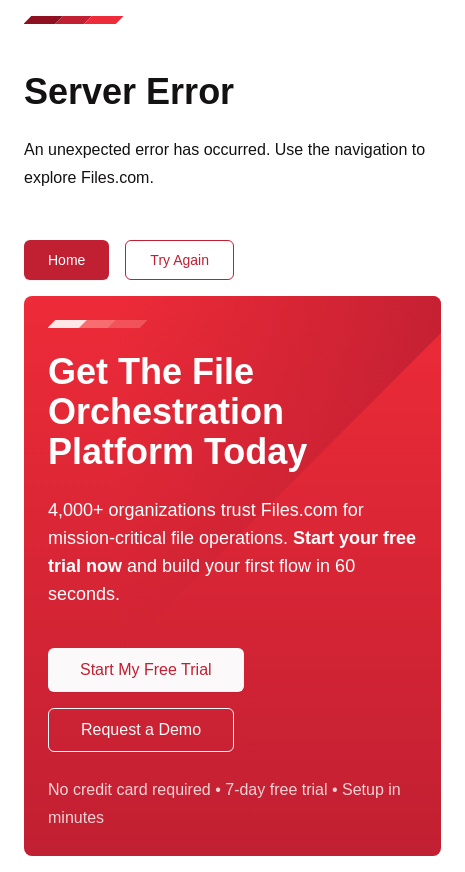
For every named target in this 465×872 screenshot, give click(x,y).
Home (66, 260)
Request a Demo (141, 729)
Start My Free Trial (146, 669)
